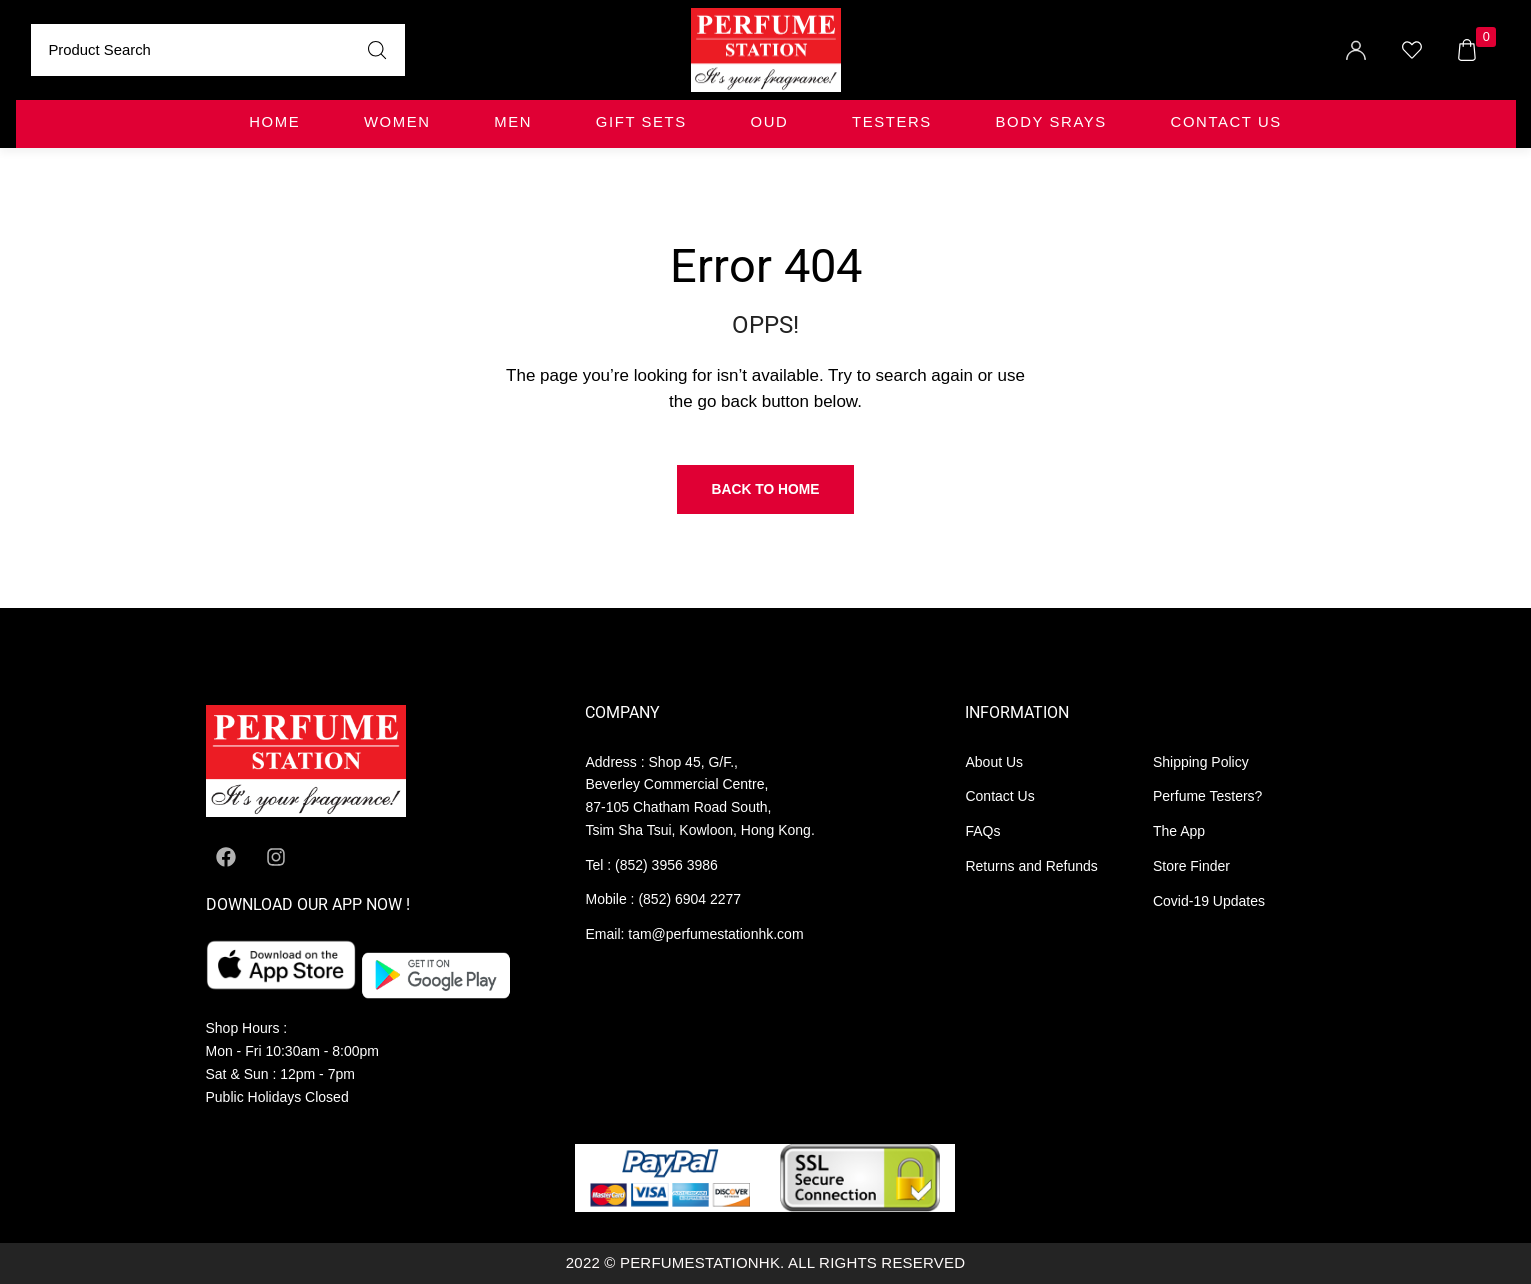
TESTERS (892, 122)
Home (274, 122)
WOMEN (397, 122)
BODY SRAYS (1051, 122)
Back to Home (766, 489)
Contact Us (1226, 122)
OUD (770, 122)
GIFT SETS (641, 122)
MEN (513, 122)
